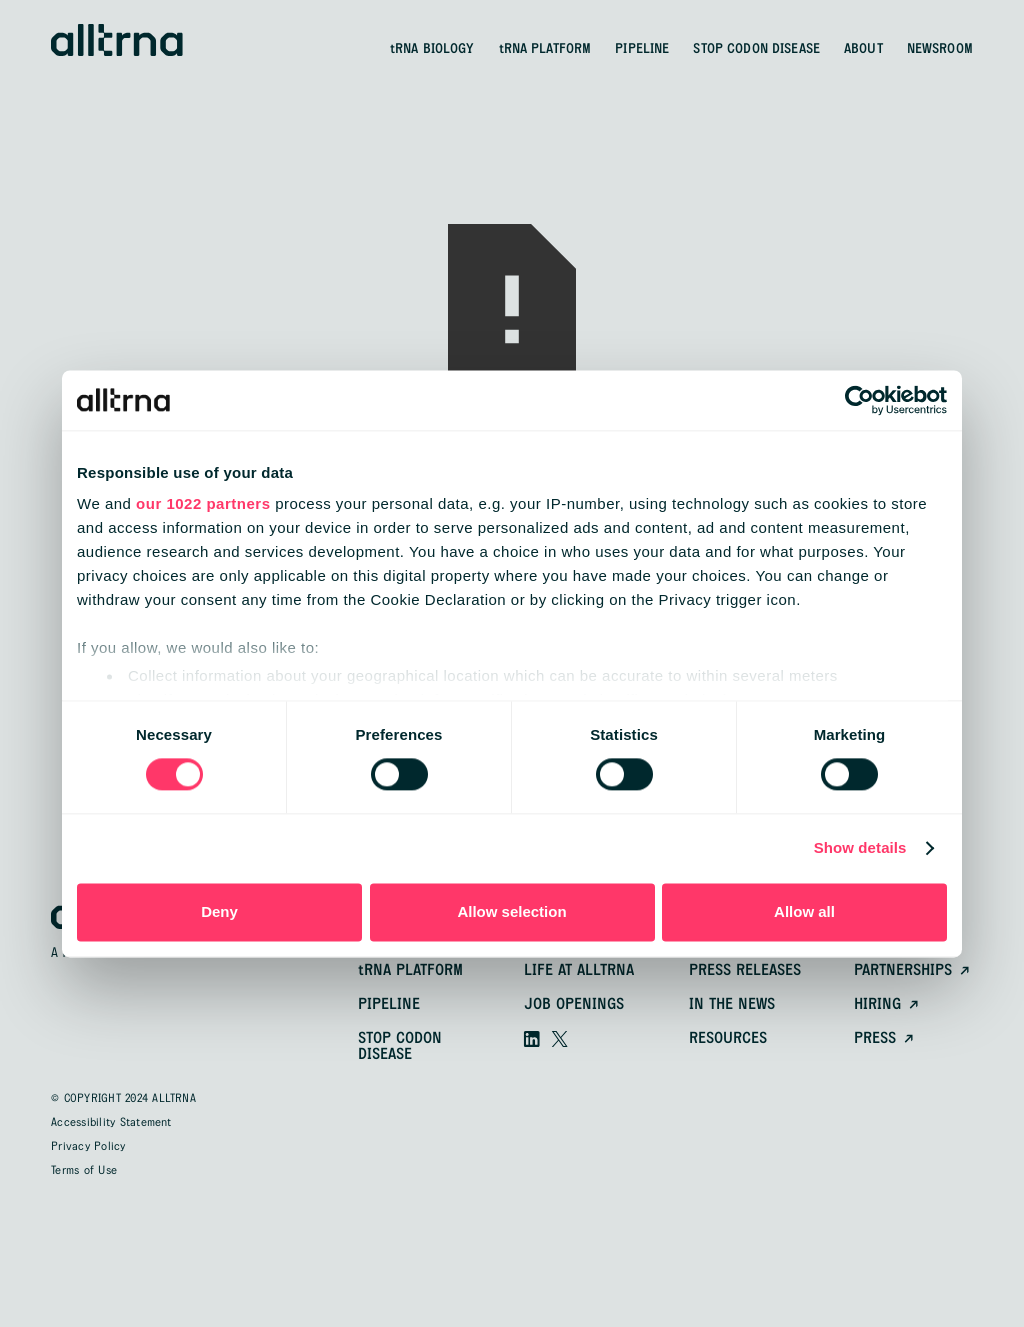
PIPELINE (642, 49)
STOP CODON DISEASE (756, 49)
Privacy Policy (88, 1147)
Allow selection (511, 911)
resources (728, 1039)
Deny (219, 911)
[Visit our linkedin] (532, 1039)
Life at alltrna (579, 971)
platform (410, 971)
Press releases (745, 971)
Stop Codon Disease (400, 1047)
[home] (117, 40)
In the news (732, 1005)
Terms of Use (84, 1171)
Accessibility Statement (111, 1123)
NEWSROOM (940, 49)
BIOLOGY (432, 49)
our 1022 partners (203, 503)
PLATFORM (545, 49)
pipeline (389, 1005)
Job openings (574, 1005)
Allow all (804, 911)
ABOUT (863, 49)
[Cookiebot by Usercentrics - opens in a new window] (859, 400)
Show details (860, 848)
